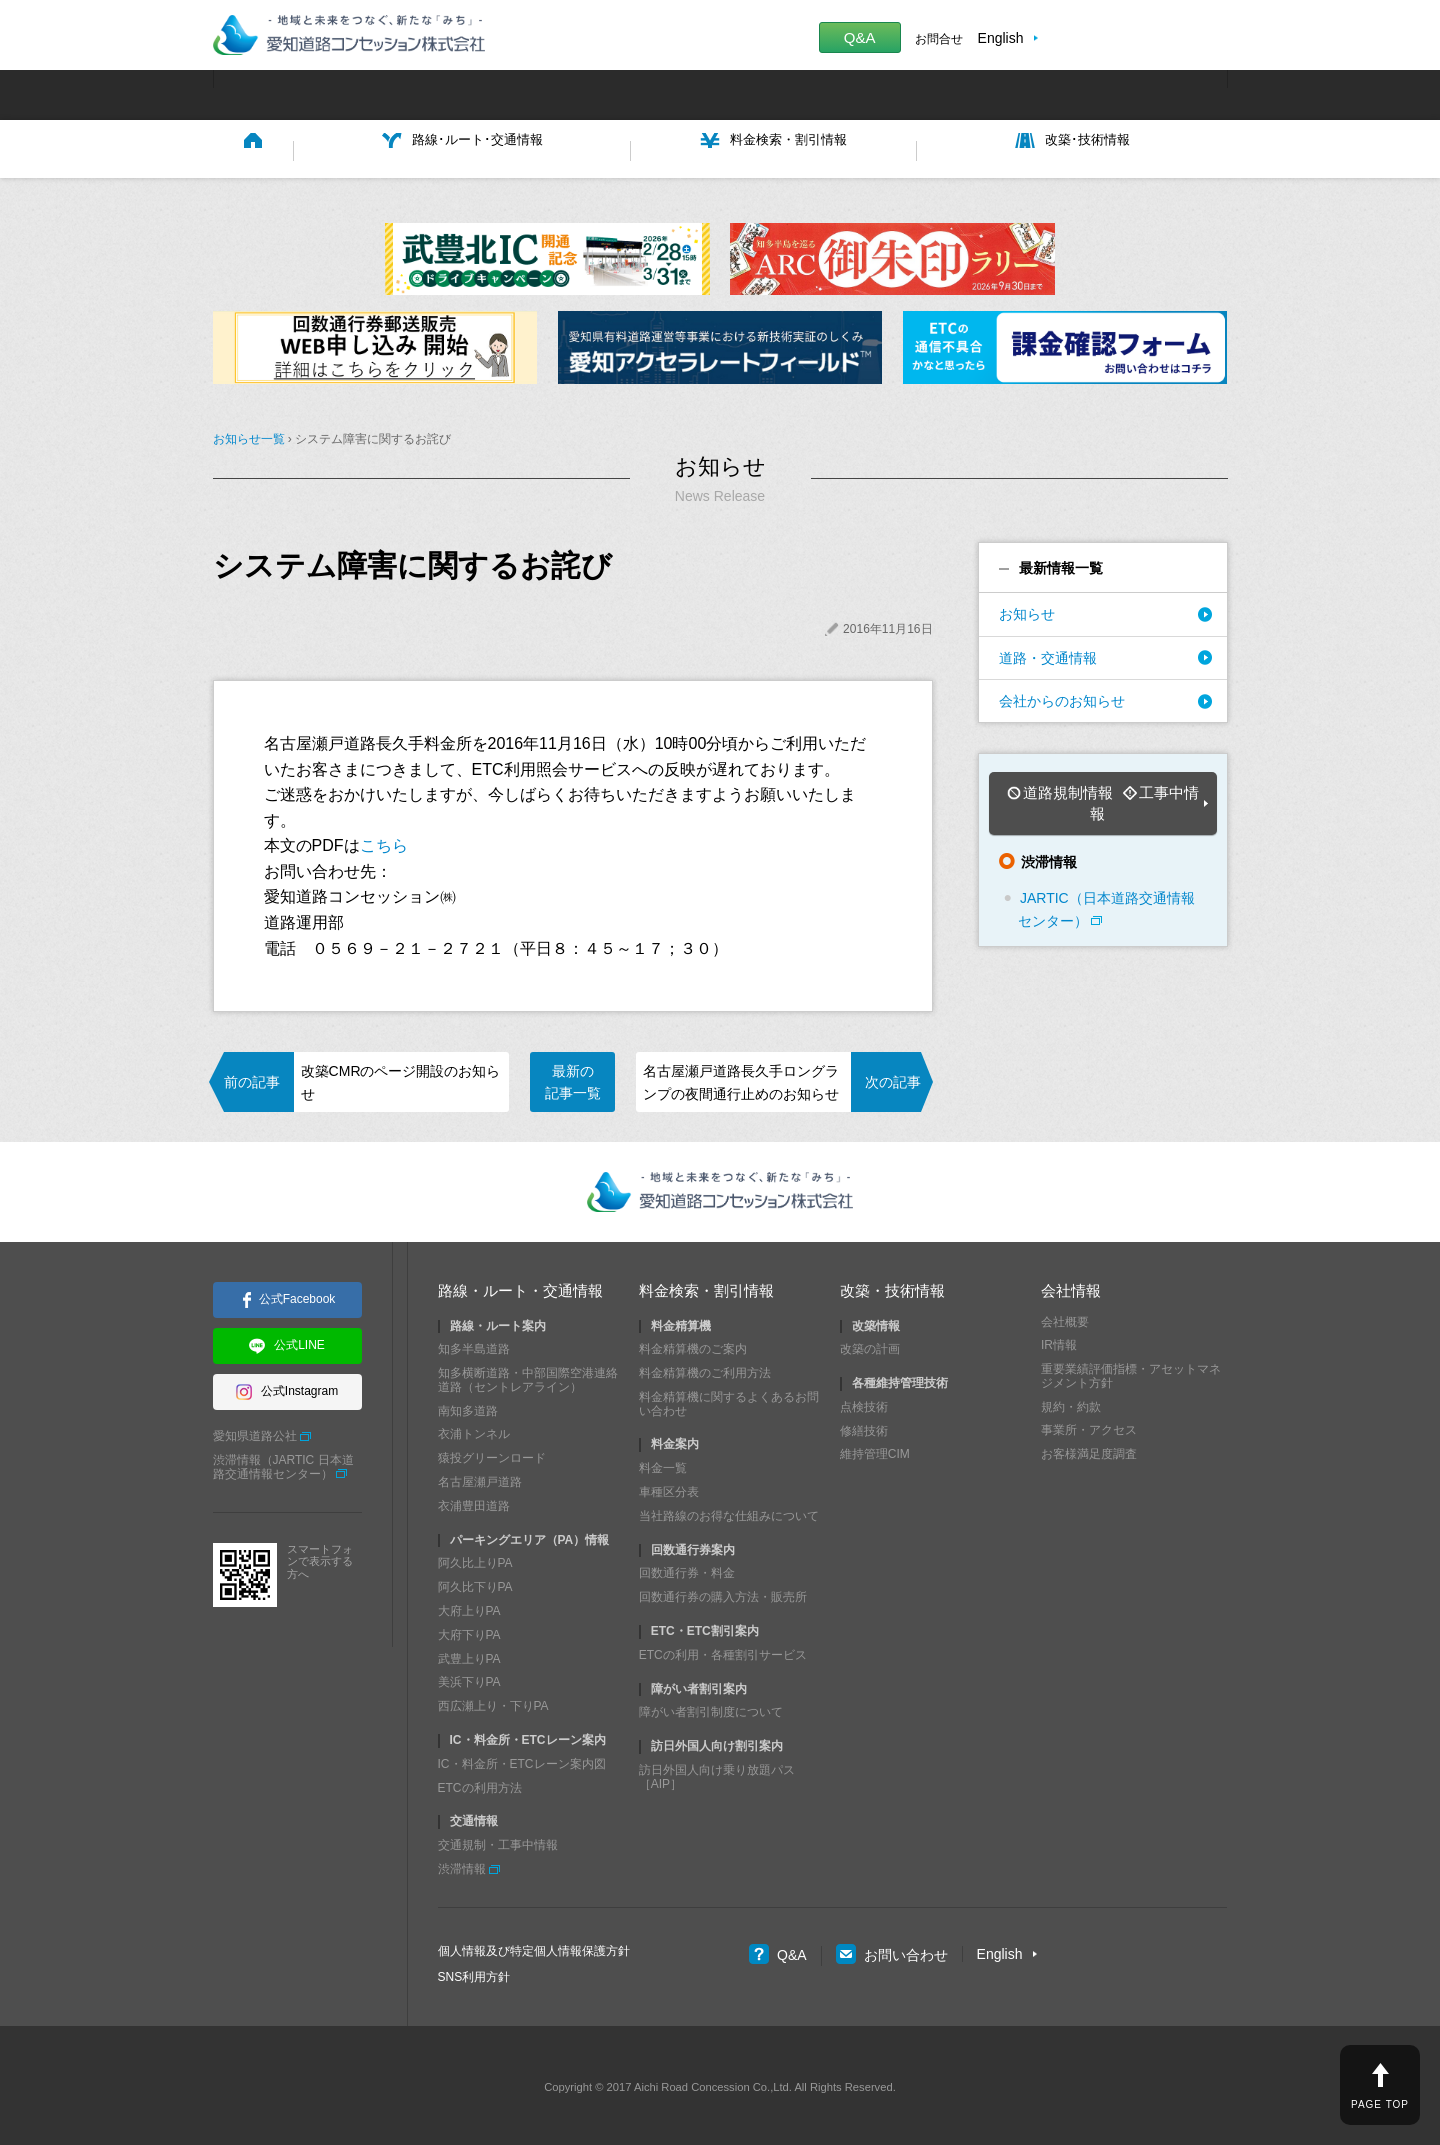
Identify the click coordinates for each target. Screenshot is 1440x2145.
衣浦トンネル (474, 1430)
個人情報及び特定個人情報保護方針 (534, 1946)
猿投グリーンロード (492, 1454)
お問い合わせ (892, 1950)
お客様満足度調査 (1089, 1450)
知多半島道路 (474, 1345)
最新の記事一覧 (573, 1077)
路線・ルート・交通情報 (520, 1286)
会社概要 (1065, 1317)
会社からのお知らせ (1062, 696)
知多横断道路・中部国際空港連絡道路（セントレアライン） (528, 1376)
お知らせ (1027, 610)
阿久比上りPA (475, 1559)
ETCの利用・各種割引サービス (723, 1650)
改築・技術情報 (892, 1286)
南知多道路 (468, 1406)
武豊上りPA (469, 1654)
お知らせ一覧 (249, 435)
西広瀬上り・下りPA (493, 1702)
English (1001, 38)
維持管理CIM (875, 1450)
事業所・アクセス (1089, 1426)
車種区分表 (669, 1487)
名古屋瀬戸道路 (480, 1477)
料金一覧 (663, 1464)
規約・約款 (1071, 1402)
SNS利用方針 (474, 1972)
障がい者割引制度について (711, 1708)
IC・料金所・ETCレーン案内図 (522, 1759)
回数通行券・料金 (687, 1569)
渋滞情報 (462, 1864)
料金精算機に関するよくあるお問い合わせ (729, 1399)
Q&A (860, 37)
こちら (384, 841)
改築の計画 (870, 1345)
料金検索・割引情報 (706, 1286)
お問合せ (939, 39)
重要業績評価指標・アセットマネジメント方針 (1131, 1372)
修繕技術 (864, 1426)
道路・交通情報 (1048, 653)
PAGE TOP (1380, 2104)
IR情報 (1059, 1341)
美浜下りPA (469, 1678)
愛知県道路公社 (255, 1432)
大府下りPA (469, 1630)
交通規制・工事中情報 (498, 1841)
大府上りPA (469, 1606)
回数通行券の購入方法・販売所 (723, 1593)
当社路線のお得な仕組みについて (729, 1511)
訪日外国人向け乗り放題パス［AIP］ (717, 1772)
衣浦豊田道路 (474, 1501)
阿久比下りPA (475, 1583)
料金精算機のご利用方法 (705, 1369)
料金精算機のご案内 (693, 1345)
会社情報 (1071, 1286)
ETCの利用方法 (480, 1783)
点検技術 (864, 1402)
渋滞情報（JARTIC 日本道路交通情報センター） (283, 1462)
